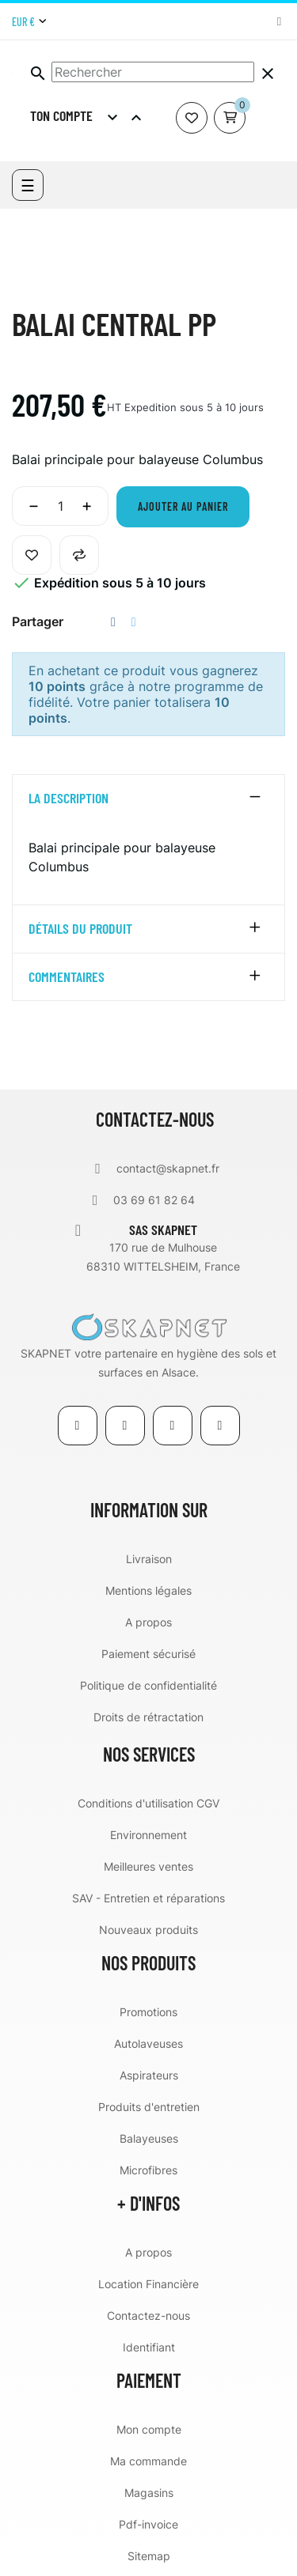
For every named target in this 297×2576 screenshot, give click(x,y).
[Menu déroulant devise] (29, 22)
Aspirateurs (149, 2075)
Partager (113, 622)
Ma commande (148, 2461)
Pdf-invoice (148, 2524)
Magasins (148, 2492)
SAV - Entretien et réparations (148, 1898)
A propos (148, 1622)
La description (69, 798)
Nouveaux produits (148, 1929)
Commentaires (67, 977)
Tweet (133, 622)
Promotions (148, 2012)
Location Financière (148, 2284)
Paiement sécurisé (148, 1653)
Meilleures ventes (148, 1866)
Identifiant (149, 2347)
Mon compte (148, 2429)
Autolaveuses (148, 2043)
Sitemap (149, 2556)
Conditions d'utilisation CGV (148, 1803)
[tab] (148, 798)
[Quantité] (60, 506)
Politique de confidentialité (148, 1685)
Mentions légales (148, 1590)
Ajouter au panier (183, 506)
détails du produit (80, 929)
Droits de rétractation (148, 1717)
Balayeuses (149, 2138)
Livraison (149, 1559)
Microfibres (148, 2170)
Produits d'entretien (149, 2106)
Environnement (148, 1834)
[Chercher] (152, 72)
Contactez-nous (148, 2315)
